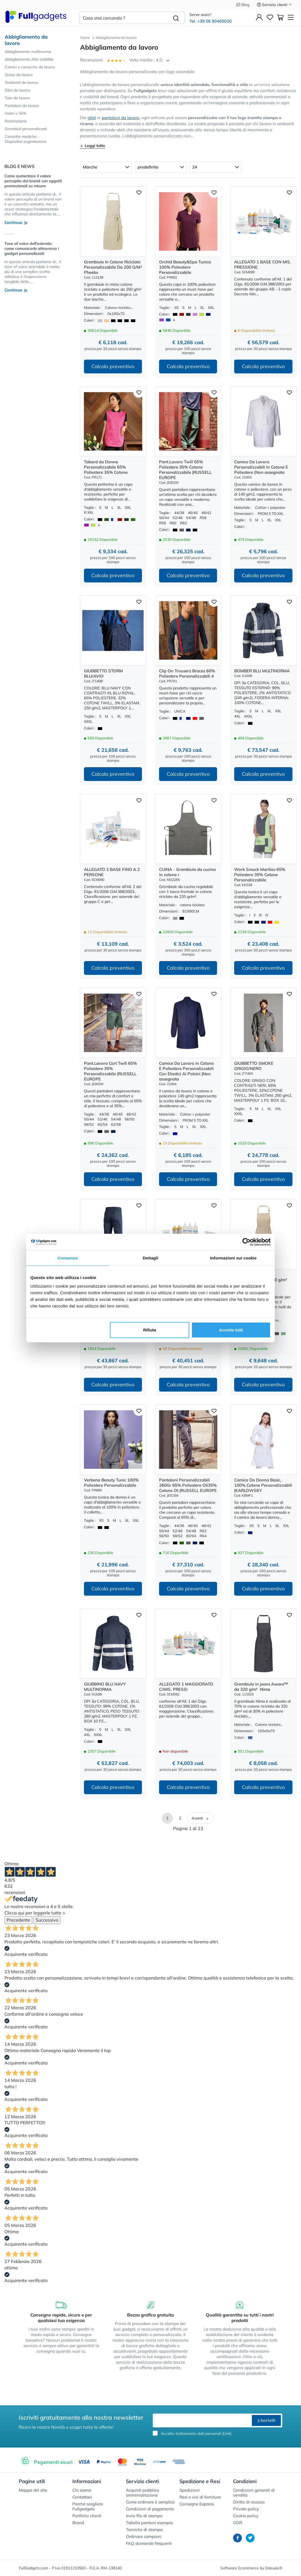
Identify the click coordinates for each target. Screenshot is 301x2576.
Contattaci (82, 2497)
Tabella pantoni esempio (149, 2522)
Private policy (246, 2508)
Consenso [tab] (67, 1257)
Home (85, 37)
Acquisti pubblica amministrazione (142, 2492)
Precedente (18, 1920)
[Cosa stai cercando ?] (123, 18)
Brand (78, 2522)
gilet (92, 117)
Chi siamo (81, 2490)
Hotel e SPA (15, 113)
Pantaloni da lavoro (22, 105)
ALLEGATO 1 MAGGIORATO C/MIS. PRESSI (186, 1686)
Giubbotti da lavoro (21, 82)
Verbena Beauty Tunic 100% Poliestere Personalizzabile (111, 1482)
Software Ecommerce (239, 2568)
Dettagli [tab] (150, 1257)
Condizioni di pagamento (150, 2508)
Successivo (47, 1920)
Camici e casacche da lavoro (30, 67)
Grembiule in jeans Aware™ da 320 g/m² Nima (261, 1686)
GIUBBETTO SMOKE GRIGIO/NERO (253, 1066)
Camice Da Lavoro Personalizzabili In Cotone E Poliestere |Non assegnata (261, 467)
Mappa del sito (33, 2490)
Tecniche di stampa (144, 2529)
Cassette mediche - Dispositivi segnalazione (26, 139)
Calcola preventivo (112, 366)
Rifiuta (149, 1330)
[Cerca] (176, 18)
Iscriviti (266, 2420)
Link (226, 2433)
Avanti (200, 1818)
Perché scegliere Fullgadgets (87, 2506)
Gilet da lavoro (17, 90)
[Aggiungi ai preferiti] (138, 192)
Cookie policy (245, 2515)
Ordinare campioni (144, 2536)
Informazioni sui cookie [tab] (233, 1257)
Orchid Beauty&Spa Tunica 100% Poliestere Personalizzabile (185, 267)
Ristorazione (16, 121)
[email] (201, 2420)
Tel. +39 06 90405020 (210, 21)
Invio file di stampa (144, 2515)
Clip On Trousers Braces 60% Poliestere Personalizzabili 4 (187, 673)
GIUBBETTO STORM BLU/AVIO (103, 673)
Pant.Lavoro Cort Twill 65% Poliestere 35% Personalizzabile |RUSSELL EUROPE (110, 1071)
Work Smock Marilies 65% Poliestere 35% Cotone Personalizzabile (259, 874)
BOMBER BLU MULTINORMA (262, 670)
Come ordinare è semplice (150, 2502)
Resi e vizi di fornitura (200, 2497)
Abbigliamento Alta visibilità (29, 59)
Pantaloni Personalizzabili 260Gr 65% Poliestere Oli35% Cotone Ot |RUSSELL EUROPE (188, 1485)
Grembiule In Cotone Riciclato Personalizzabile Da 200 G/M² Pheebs (113, 267)
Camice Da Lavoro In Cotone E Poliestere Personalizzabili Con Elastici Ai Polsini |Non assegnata (186, 1071)
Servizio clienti (274, 4)
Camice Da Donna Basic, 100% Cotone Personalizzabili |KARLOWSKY (263, 1485)
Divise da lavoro (19, 74)
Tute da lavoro (17, 97)
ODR (237, 2522)
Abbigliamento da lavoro (26, 40)
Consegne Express (196, 2504)
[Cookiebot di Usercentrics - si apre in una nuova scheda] (246, 1242)
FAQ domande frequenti (149, 2543)
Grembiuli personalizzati (26, 128)
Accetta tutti (231, 1330)
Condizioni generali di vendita (254, 2492)
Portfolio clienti (86, 2515)
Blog (242, 4)
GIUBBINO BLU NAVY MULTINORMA (105, 1686)
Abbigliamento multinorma (28, 51)
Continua (15, 222)
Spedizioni (189, 2490)
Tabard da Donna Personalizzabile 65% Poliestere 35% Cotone (106, 467)
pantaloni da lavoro (120, 117)
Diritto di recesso (249, 2502)
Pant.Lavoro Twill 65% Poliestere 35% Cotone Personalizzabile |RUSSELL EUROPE (185, 469)
